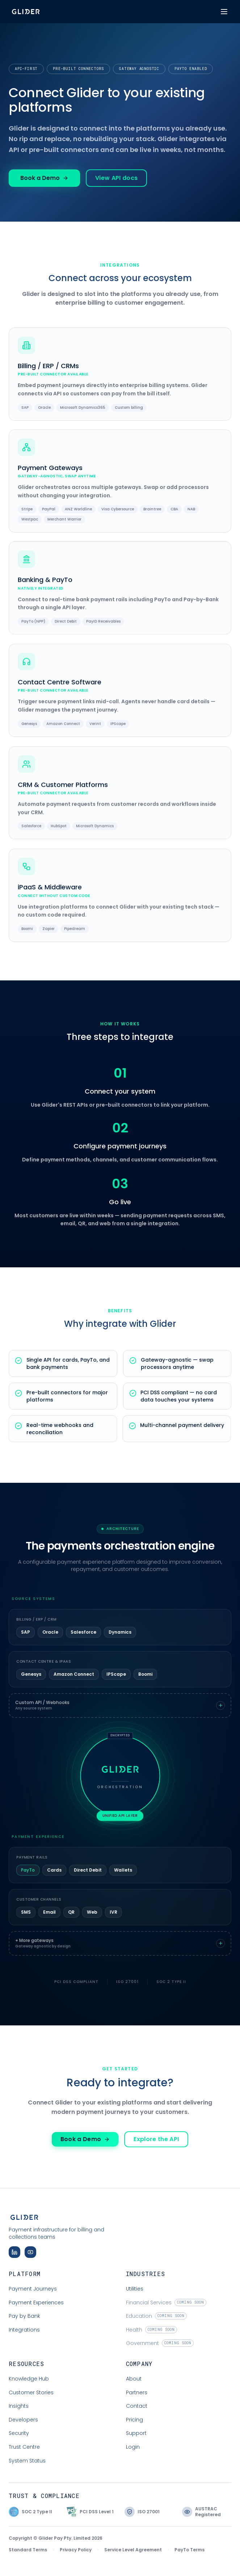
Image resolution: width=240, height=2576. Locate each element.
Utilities (134, 2288)
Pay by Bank (24, 2316)
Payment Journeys (33, 2288)
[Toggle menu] (224, 11)
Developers (23, 2419)
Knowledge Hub (29, 2378)
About (134, 2378)
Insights (19, 2406)
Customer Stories (31, 2392)
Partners (136, 2392)
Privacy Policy (76, 2550)
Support (136, 2433)
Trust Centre (24, 2447)
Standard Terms (28, 2550)
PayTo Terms (189, 2550)
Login (133, 2447)
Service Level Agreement (133, 2550)
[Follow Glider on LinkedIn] (14, 2252)
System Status (27, 2460)
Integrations (24, 2329)
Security (19, 2433)
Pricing (134, 2419)
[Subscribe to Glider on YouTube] (30, 2252)
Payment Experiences (36, 2302)
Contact (136, 2406)
